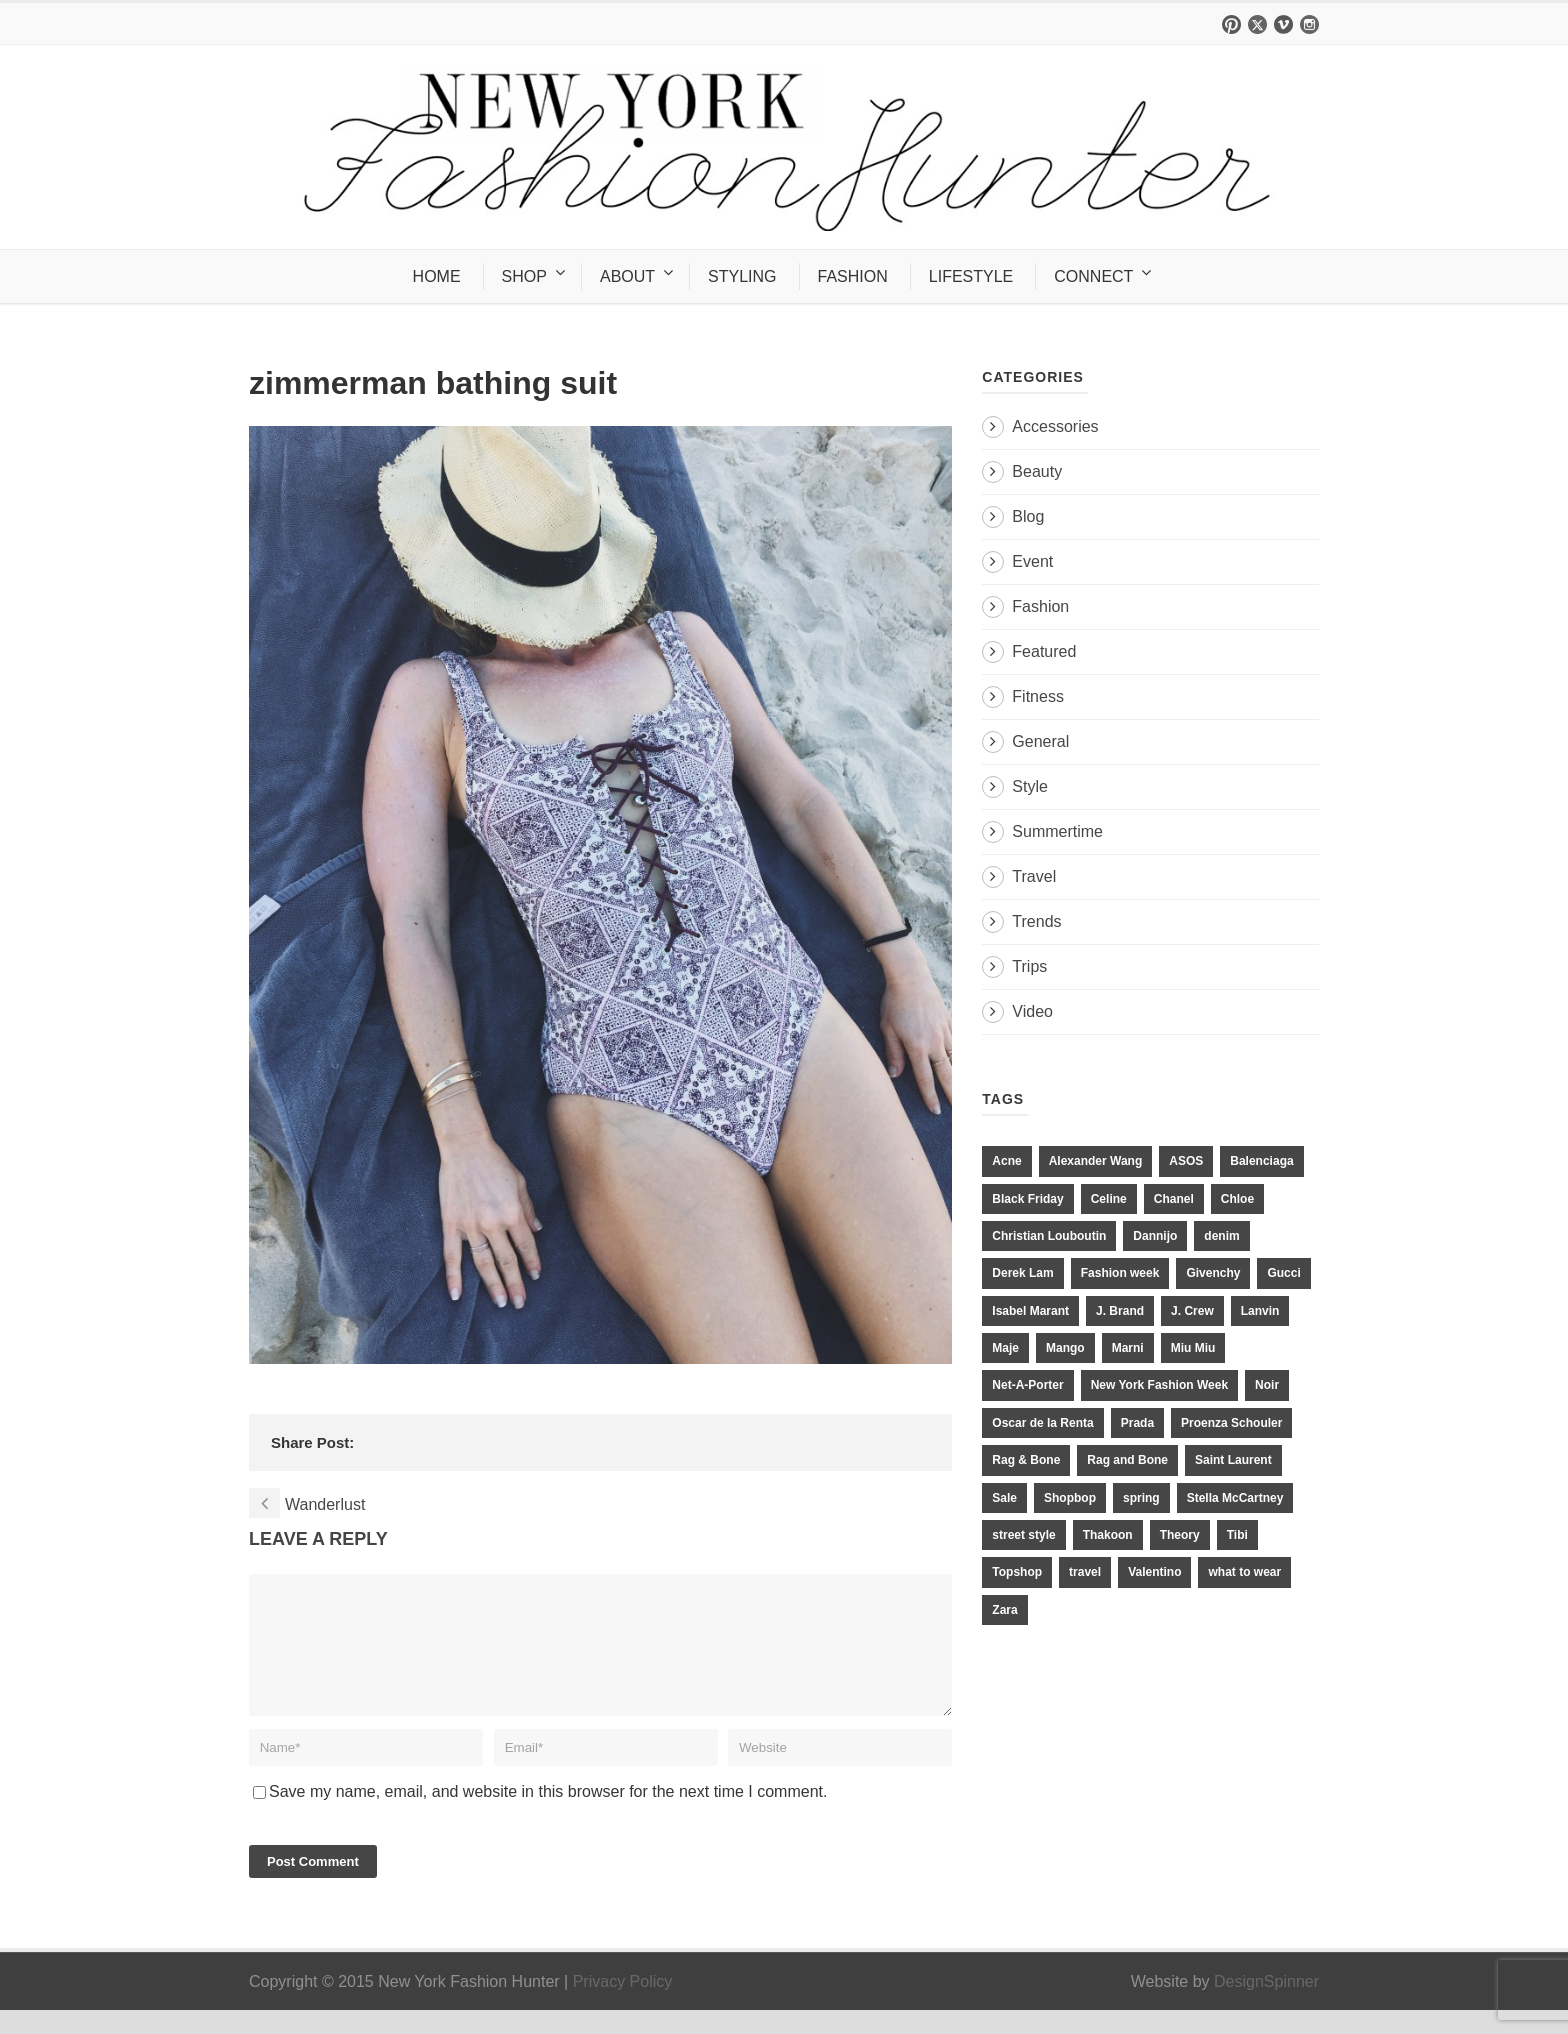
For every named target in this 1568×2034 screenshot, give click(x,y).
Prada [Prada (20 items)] (1137, 1423)
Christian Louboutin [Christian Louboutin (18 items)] (1049, 1236)
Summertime (1057, 831)
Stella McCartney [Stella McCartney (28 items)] (1235, 1498)
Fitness (1038, 696)
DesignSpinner (1266, 2005)
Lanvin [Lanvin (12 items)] (1260, 1311)
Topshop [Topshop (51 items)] (1017, 1572)
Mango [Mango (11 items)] (1065, 1348)
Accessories (1055, 426)
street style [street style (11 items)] (1023, 1535)
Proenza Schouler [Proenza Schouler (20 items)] (1231, 1423)
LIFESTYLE (971, 276)
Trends (1036, 921)
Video (1032, 1011)
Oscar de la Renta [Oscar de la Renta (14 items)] (1042, 1423)
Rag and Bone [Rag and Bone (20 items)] (1127, 1460)
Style (1030, 786)
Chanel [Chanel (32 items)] (1174, 1199)
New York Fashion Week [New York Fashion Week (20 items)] (1159, 1385)
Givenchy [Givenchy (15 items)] (1213, 1273)
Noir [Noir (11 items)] (1267, 1385)
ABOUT (627, 276)
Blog (1028, 516)
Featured (1044, 651)
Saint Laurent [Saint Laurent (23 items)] (1233, 1460)
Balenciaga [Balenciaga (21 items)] (1261, 1161)
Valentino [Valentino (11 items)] (1154, 1572)
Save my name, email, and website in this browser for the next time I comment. (548, 1815)
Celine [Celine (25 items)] (1109, 1199)
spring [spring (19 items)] (1141, 1498)
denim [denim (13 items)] (1221, 1236)
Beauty (1037, 471)
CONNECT (1093, 276)
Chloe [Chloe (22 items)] (1237, 1199)
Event (1032, 561)
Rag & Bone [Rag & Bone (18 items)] (1026, 1460)
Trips (1029, 966)
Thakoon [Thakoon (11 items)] (1108, 1535)
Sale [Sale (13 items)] (1004, 1498)
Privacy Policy (623, 2005)
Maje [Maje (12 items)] (1005, 1348)
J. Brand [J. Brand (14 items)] (1120, 1311)
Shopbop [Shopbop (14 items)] (1070, 1498)
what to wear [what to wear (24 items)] (1244, 1572)
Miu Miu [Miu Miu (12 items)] (1193, 1348)
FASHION (853, 276)
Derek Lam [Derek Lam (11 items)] (1022, 1273)
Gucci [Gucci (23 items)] (1283, 1273)
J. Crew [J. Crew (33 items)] (1192, 1311)
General (1040, 741)
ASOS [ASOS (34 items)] (1186, 1161)
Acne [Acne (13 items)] (1006, 1161)
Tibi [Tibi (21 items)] (1237, 1535)
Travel (1034, 876)
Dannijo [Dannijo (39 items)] (1155, 1236)
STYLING (742, 276)
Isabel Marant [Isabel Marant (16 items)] (1030, 1311)
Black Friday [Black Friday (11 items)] (1027, 1199)
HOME (437, 276)
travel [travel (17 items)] (1085, 1572)
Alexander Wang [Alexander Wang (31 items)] (1096, 1161)
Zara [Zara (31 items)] (1004, 1610)
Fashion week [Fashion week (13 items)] (1120, 1273)
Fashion (1040, 606)
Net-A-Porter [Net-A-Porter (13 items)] (1027, 1385)
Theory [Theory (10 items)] (1180, 1535)
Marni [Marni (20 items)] (1128, 1348)
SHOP (524, 276)
